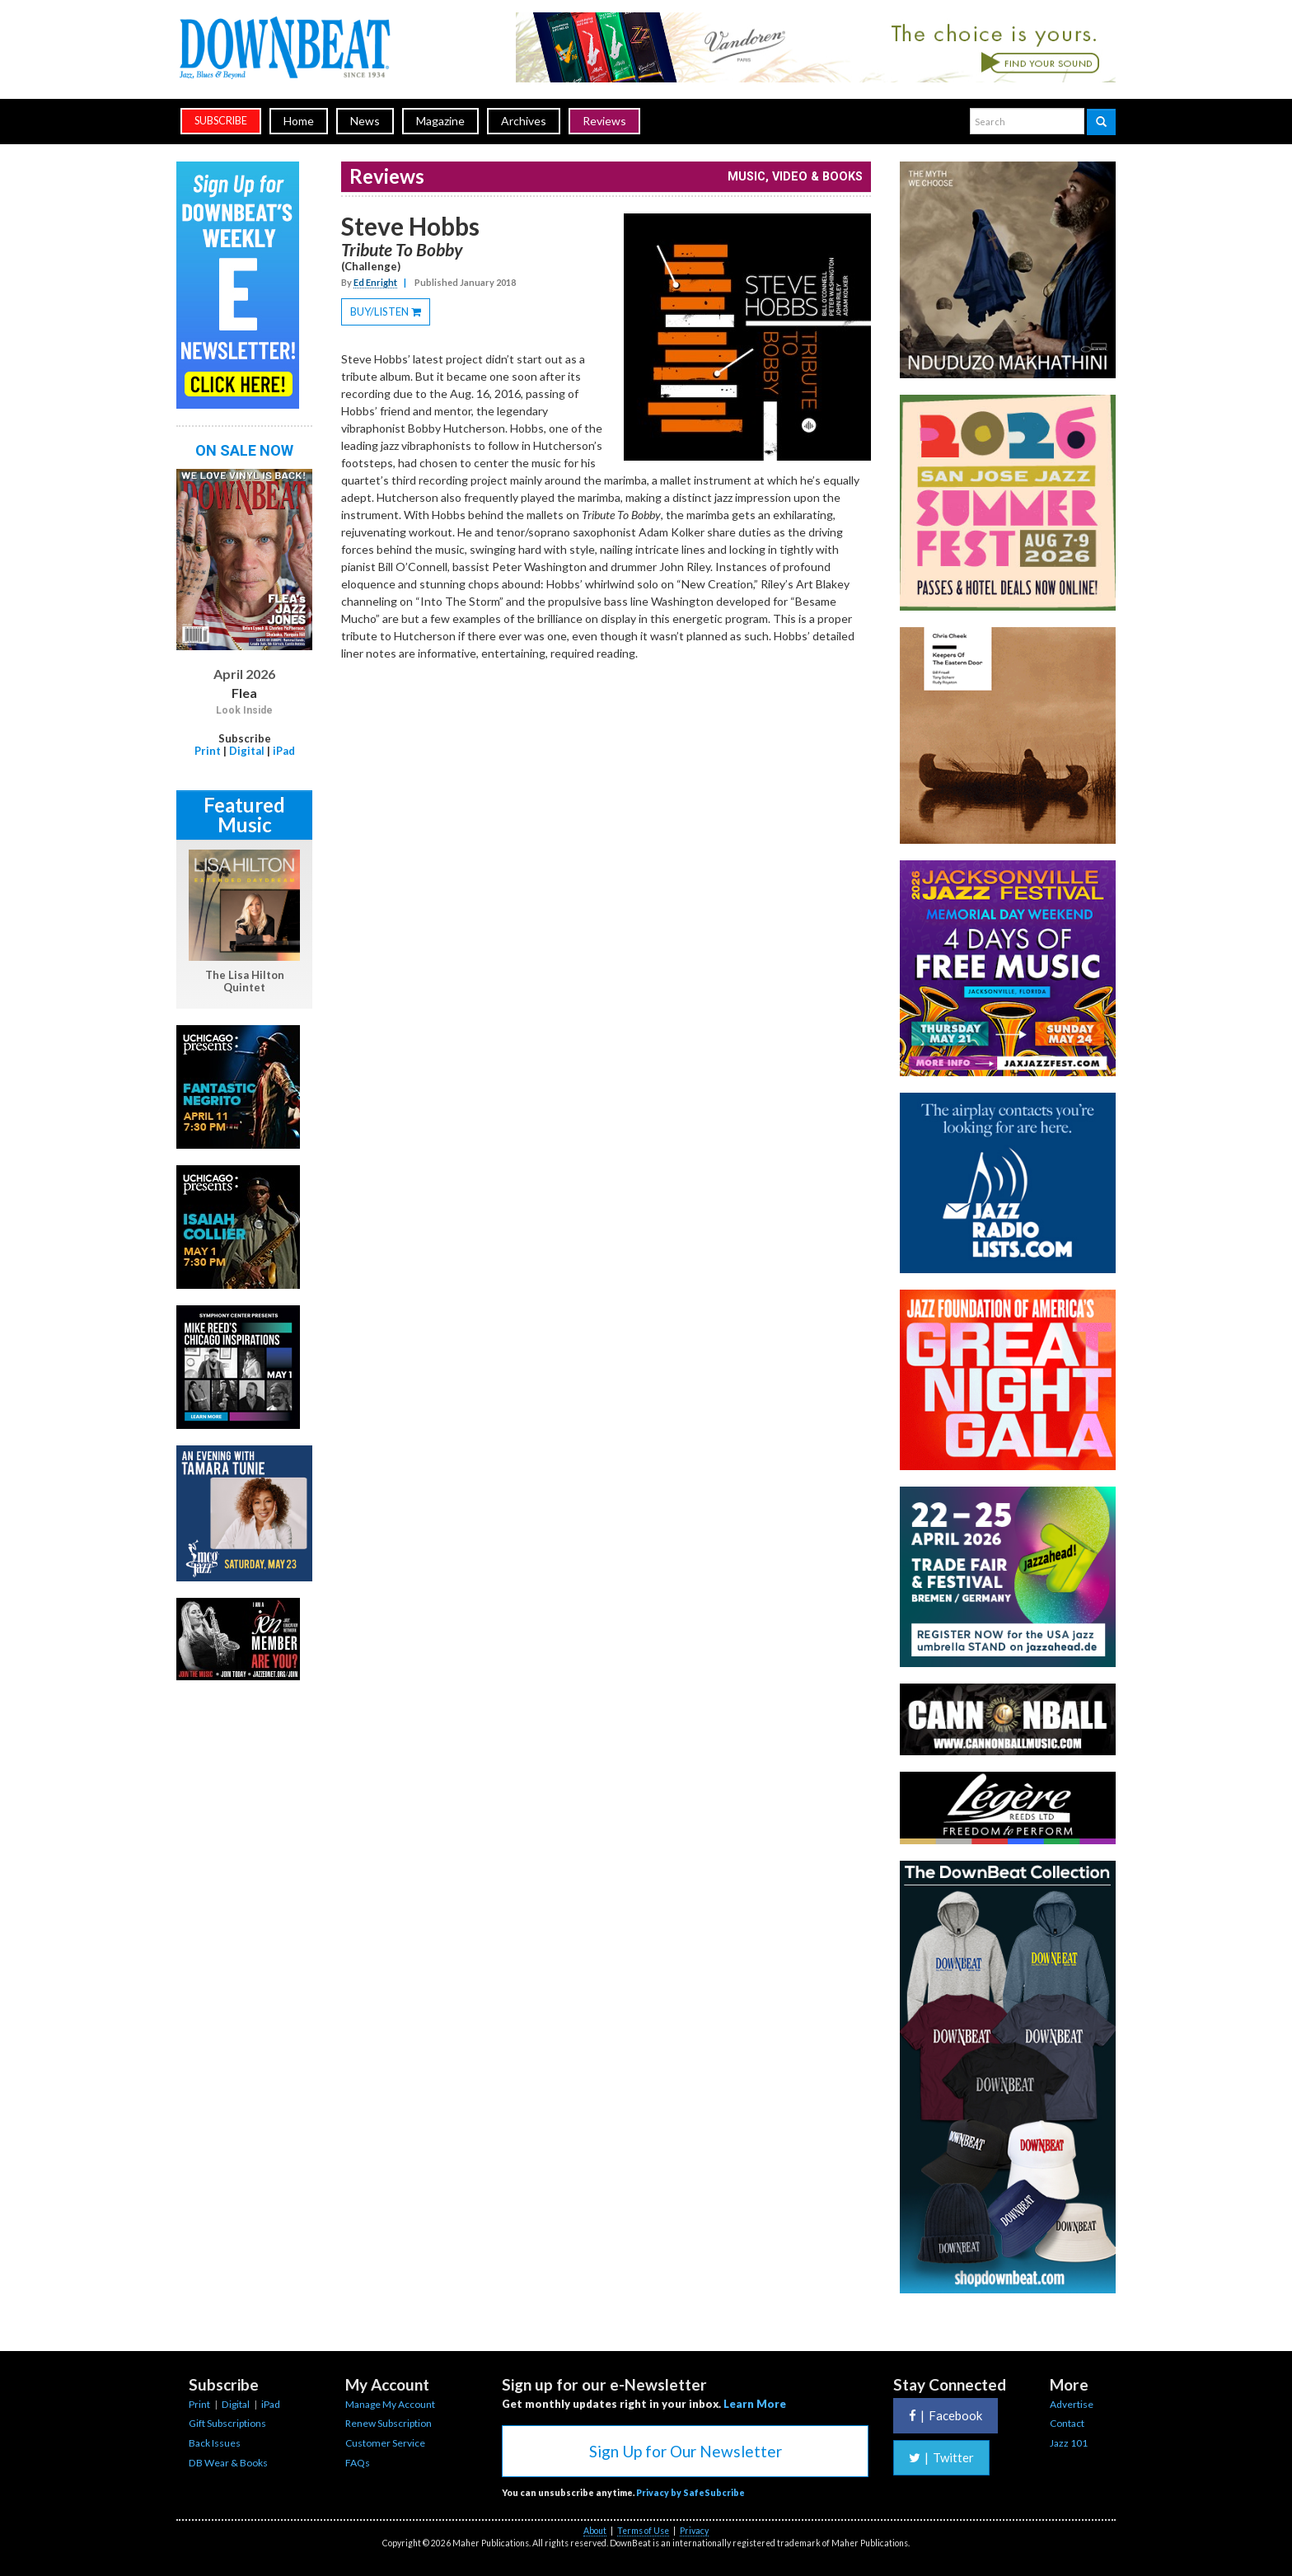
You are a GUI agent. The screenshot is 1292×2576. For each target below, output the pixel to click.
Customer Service (385, 2443)
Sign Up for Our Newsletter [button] (685, 2451)
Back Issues (215, 2443)
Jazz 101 (1069, 2443)
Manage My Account (390, 2404)
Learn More (754, 2403)
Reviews (604, 121)
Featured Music (244, 814)
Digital (246, 750)
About (594, 2531)
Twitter (941, 2457)
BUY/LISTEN (390, 314)
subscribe (220, 121)
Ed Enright (375, 282)
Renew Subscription (388, 2423)
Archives (523, 121)
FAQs (357, 2463)
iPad (284, 750)
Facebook (945, 2415)
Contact (1067, 2423)
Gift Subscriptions (227, 2423)
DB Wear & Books (228, 2463)
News (365, 121)
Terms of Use (643, 2531)
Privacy (694, 2531)
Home (298, 121)
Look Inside (244, 710)
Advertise (1071, 2404)
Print (207, 750)
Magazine (440, 121)
